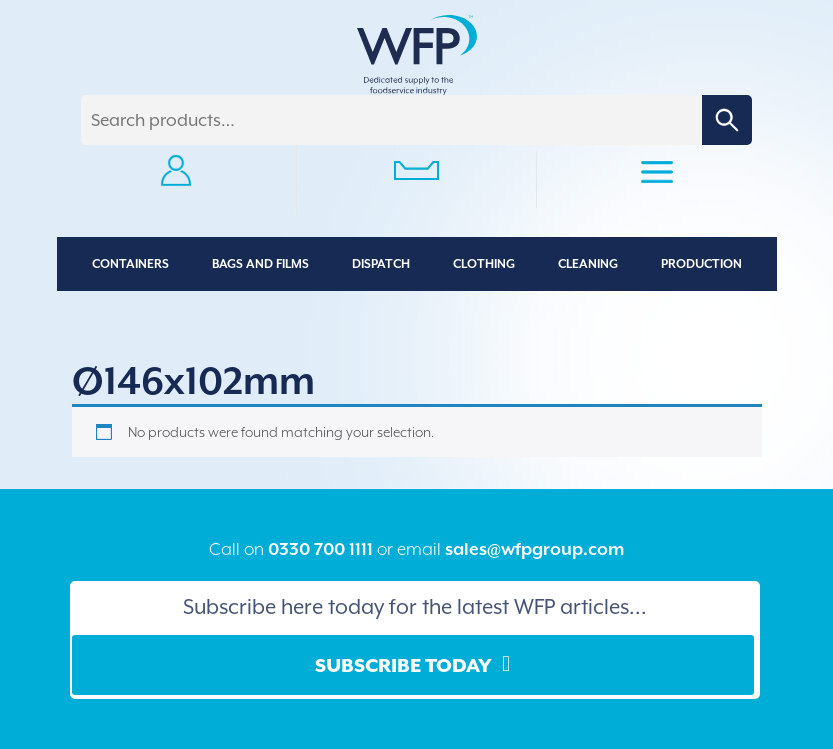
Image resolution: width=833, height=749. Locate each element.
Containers (130, 264)
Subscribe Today (403, 665)
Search (727, 120)
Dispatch (381, 264)
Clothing (484, 264)
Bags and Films (260, 264)
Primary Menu (657, 175)
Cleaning (588, 264)
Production (701, 264)
